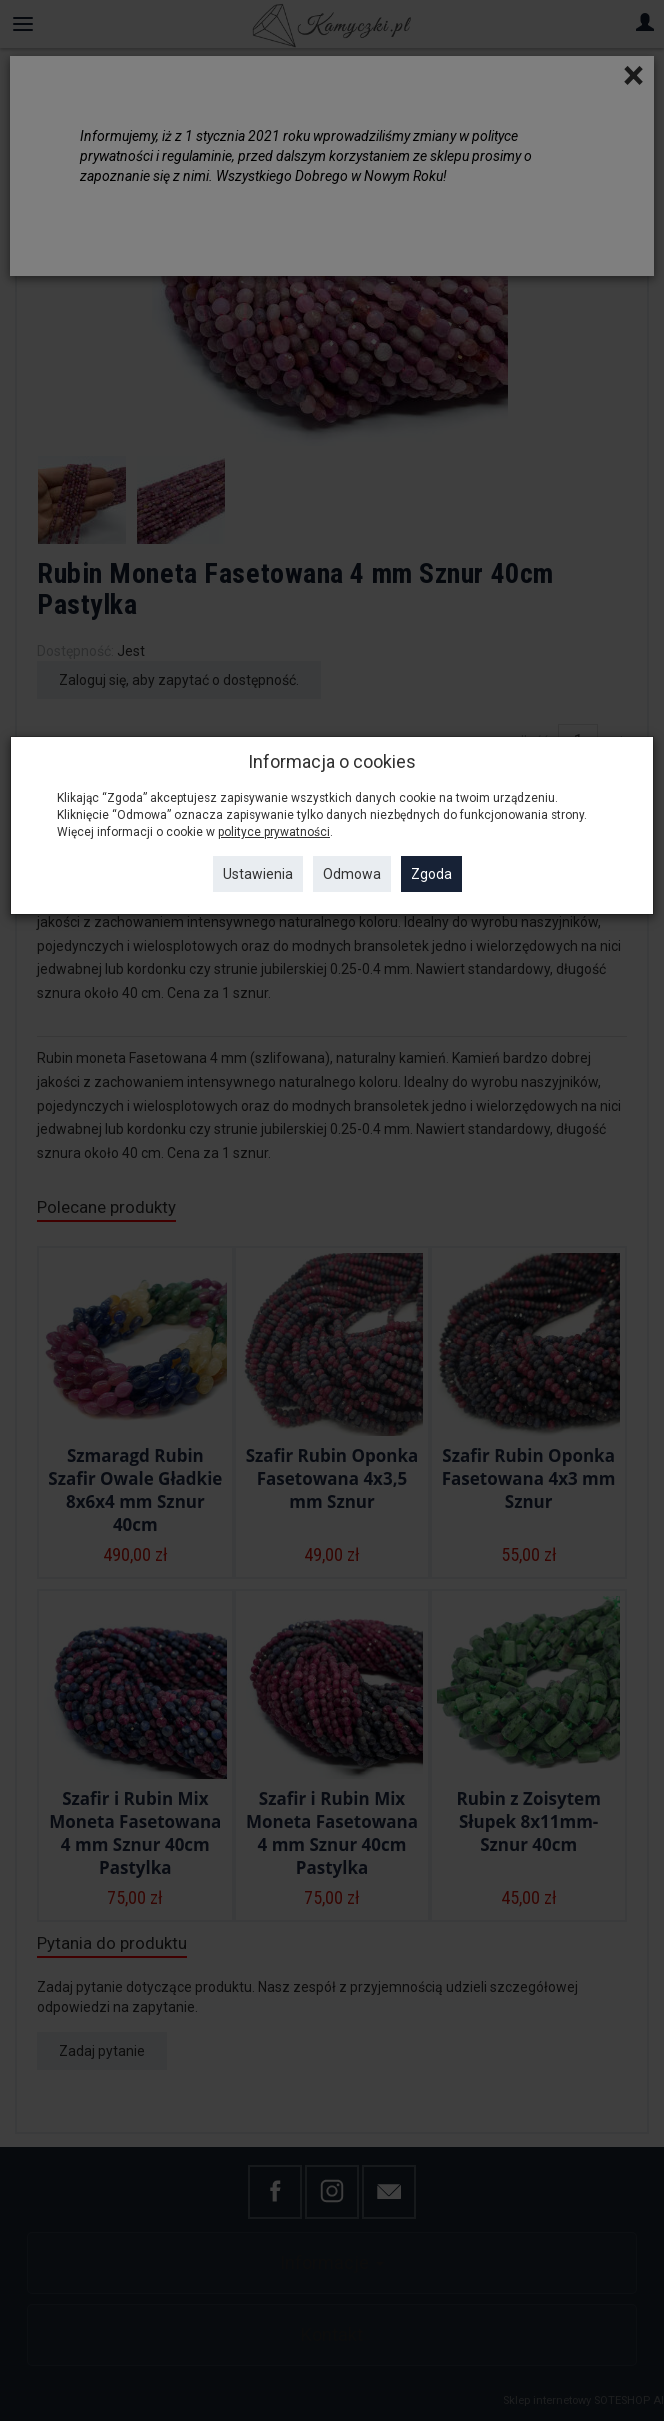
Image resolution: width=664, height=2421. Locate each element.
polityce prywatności (274, 832)
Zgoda (431, 874)
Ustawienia (258, 874)
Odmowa (352, 874)
